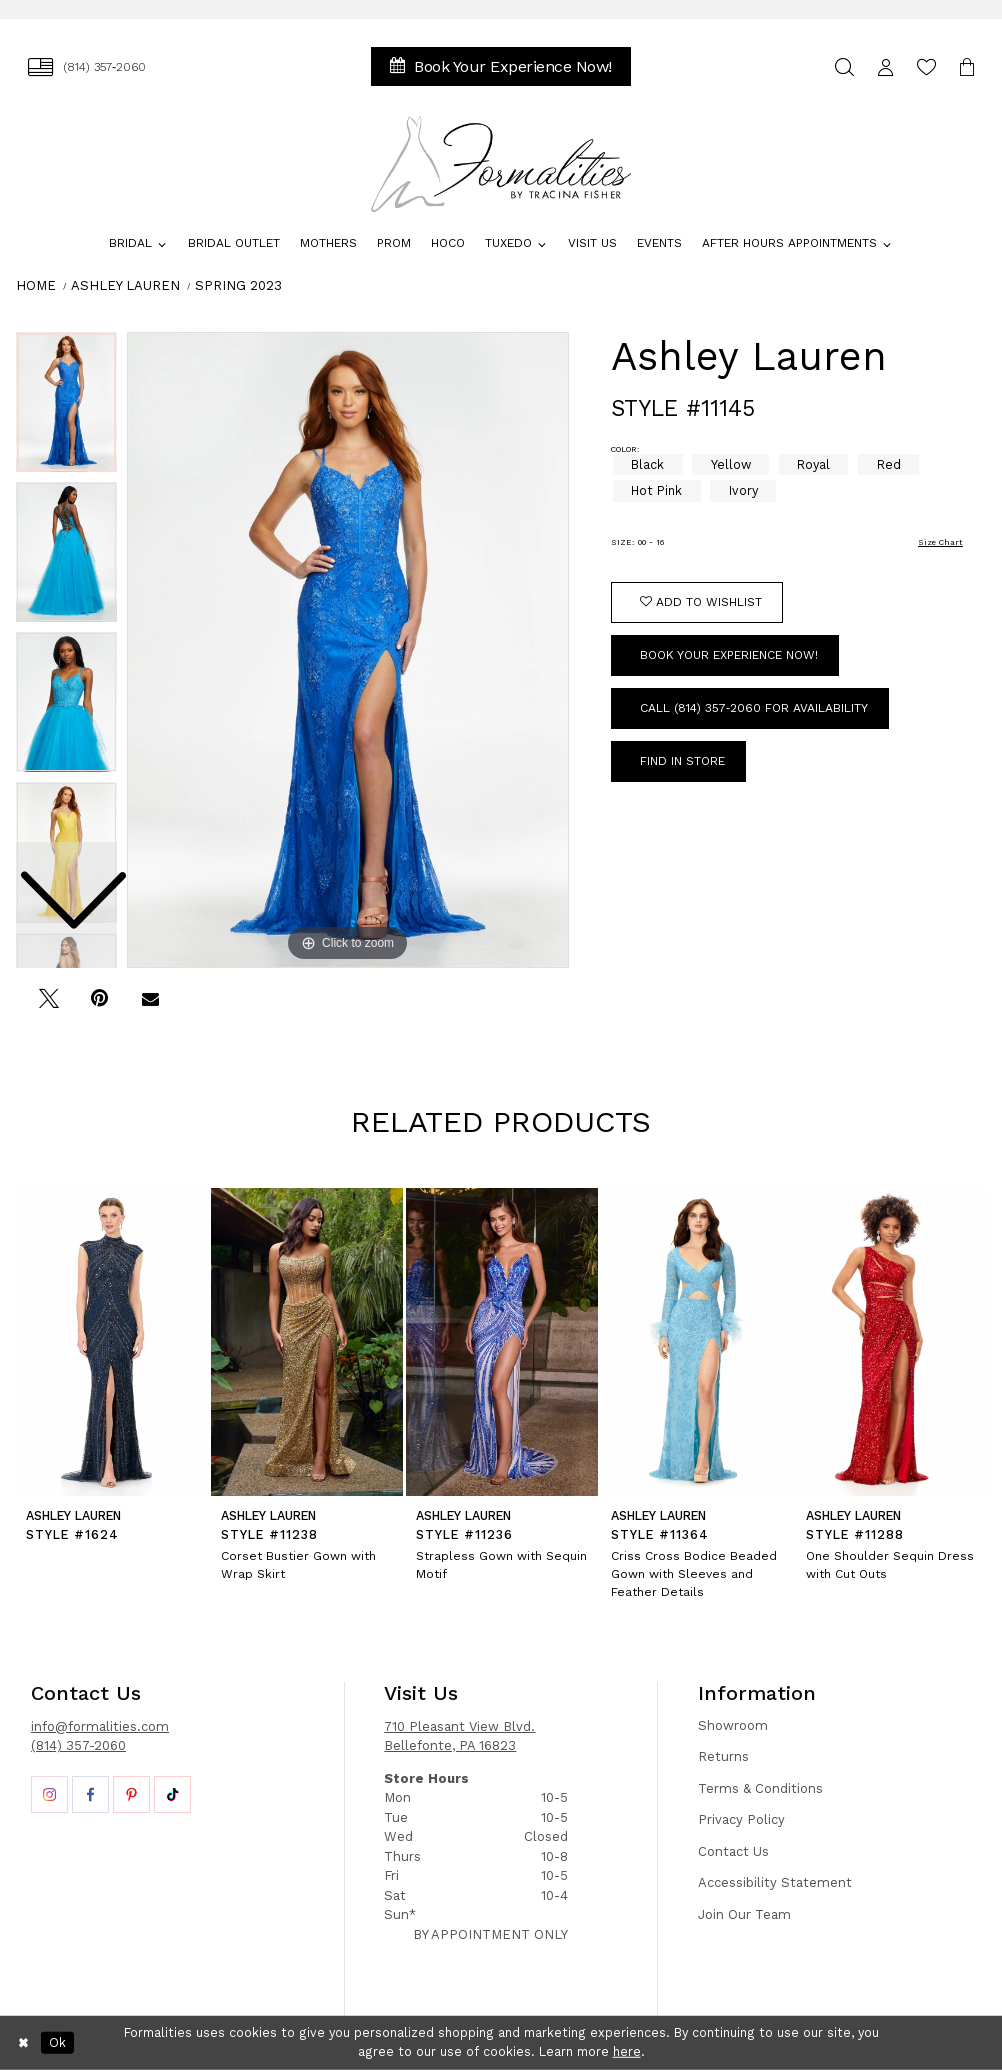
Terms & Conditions (760, 1788)
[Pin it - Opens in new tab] (99, 1006)
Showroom (733, 1725)
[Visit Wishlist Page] (926, 66)
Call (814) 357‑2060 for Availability (754, 708)
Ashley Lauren (125, 285)
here (627, 2051)
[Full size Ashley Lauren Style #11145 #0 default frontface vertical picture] (348, 650)
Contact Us (733, 1851)
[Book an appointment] (501, 66)
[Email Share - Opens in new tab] (150, 1006)
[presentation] (112, 1342)
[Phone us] (87, 66)
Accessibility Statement (775, 1882)
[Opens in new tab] (49, 1794)
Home (36, 285)
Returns (723, 1756)
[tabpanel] (348, 650)
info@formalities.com (100, 1726)
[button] (885, 66)
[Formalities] (501, 164)
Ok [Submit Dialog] (57, 2042)
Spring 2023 (238, 285)
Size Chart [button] (940, 542)
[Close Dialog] (24, 2042)
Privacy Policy (741, 1819)
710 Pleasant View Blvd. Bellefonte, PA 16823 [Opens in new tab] (459, 1736)
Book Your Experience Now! (729, 655)
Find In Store (682, 761)
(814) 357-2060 (78, 1745)
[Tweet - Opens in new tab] (48, 1006)
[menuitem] (87, 66)
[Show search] (844, 66)
